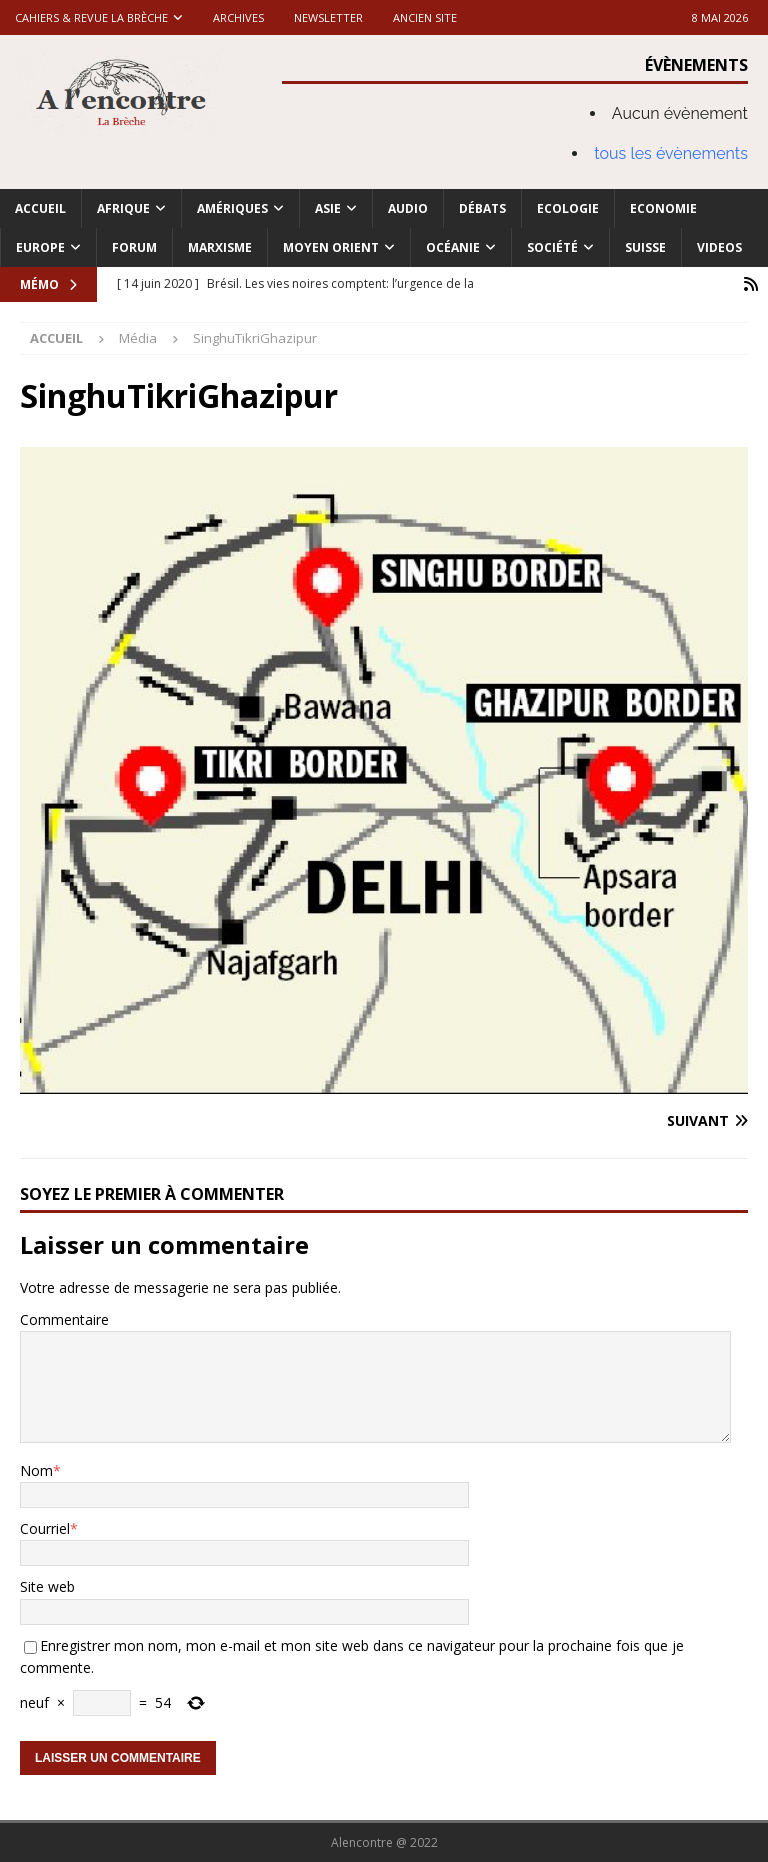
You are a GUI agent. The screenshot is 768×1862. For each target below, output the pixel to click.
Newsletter (328, 17)
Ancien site (425, 17)
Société (552, 247)
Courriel (45, 1528)
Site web (47, 1586)
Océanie (453, 247)
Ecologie (568, 208)
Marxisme (220, 247)
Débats (482, 208)
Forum (134, 247)
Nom (36, 1469)
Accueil (40, 208)
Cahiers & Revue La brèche (91, 17)
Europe (40, 247)
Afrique (123, 208)
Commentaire (64, 1319)
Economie (663, 208)
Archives (238, 17)
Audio (408, 208)
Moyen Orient (331, 247)
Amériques (232, 208)
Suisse (645, 247)
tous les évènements (671, 153)
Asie (328, 208)
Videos (719, 247)
